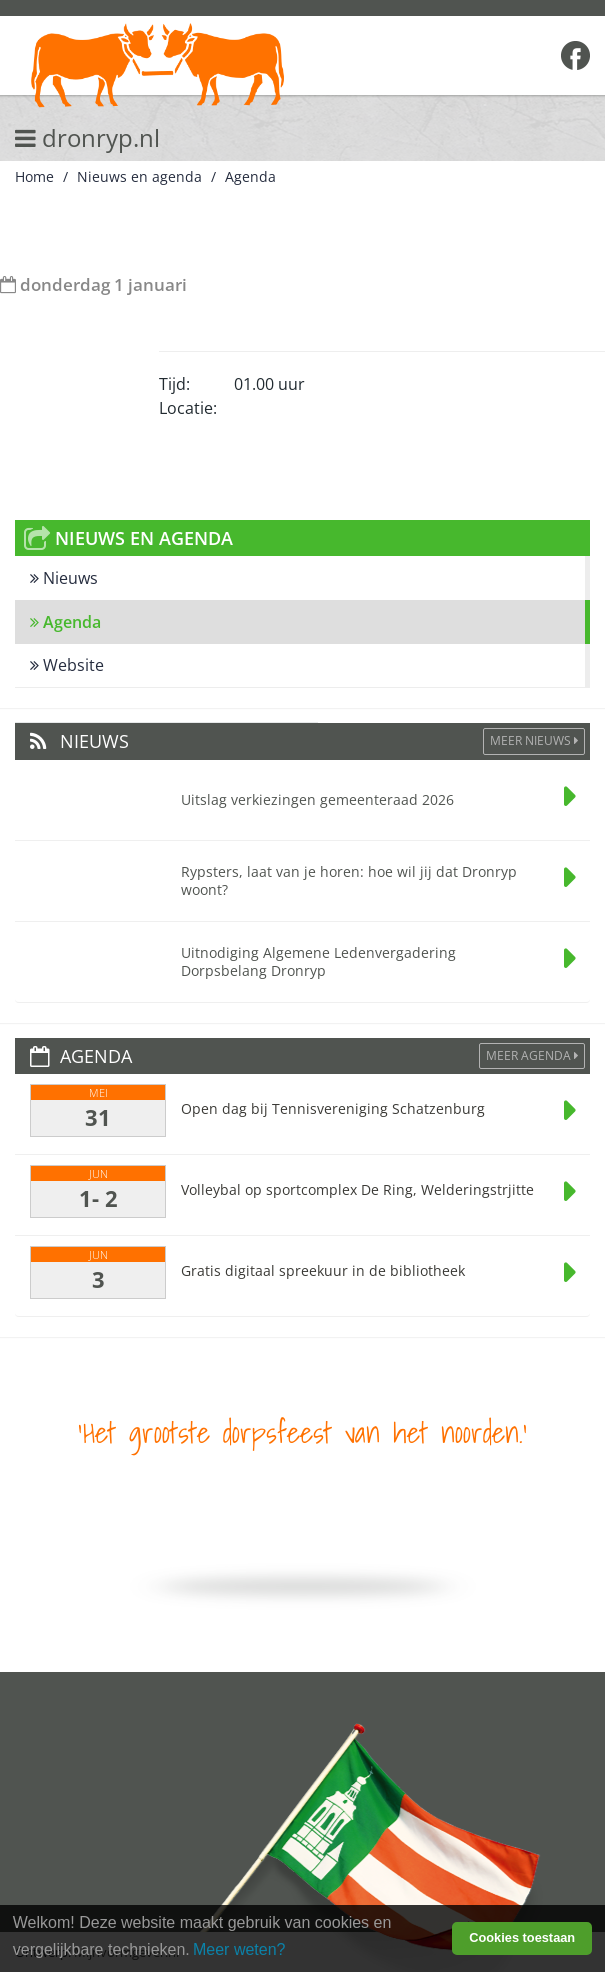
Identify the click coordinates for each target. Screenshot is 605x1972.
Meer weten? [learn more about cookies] (239, 1949)
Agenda (250, 176)
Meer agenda (532, 1055)
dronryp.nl (87, 137)
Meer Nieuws (534, 740)
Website (67, 665)
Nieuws (64, 578)
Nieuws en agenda (139, 176)
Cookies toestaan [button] (522, 1937)
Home (34, 176)
